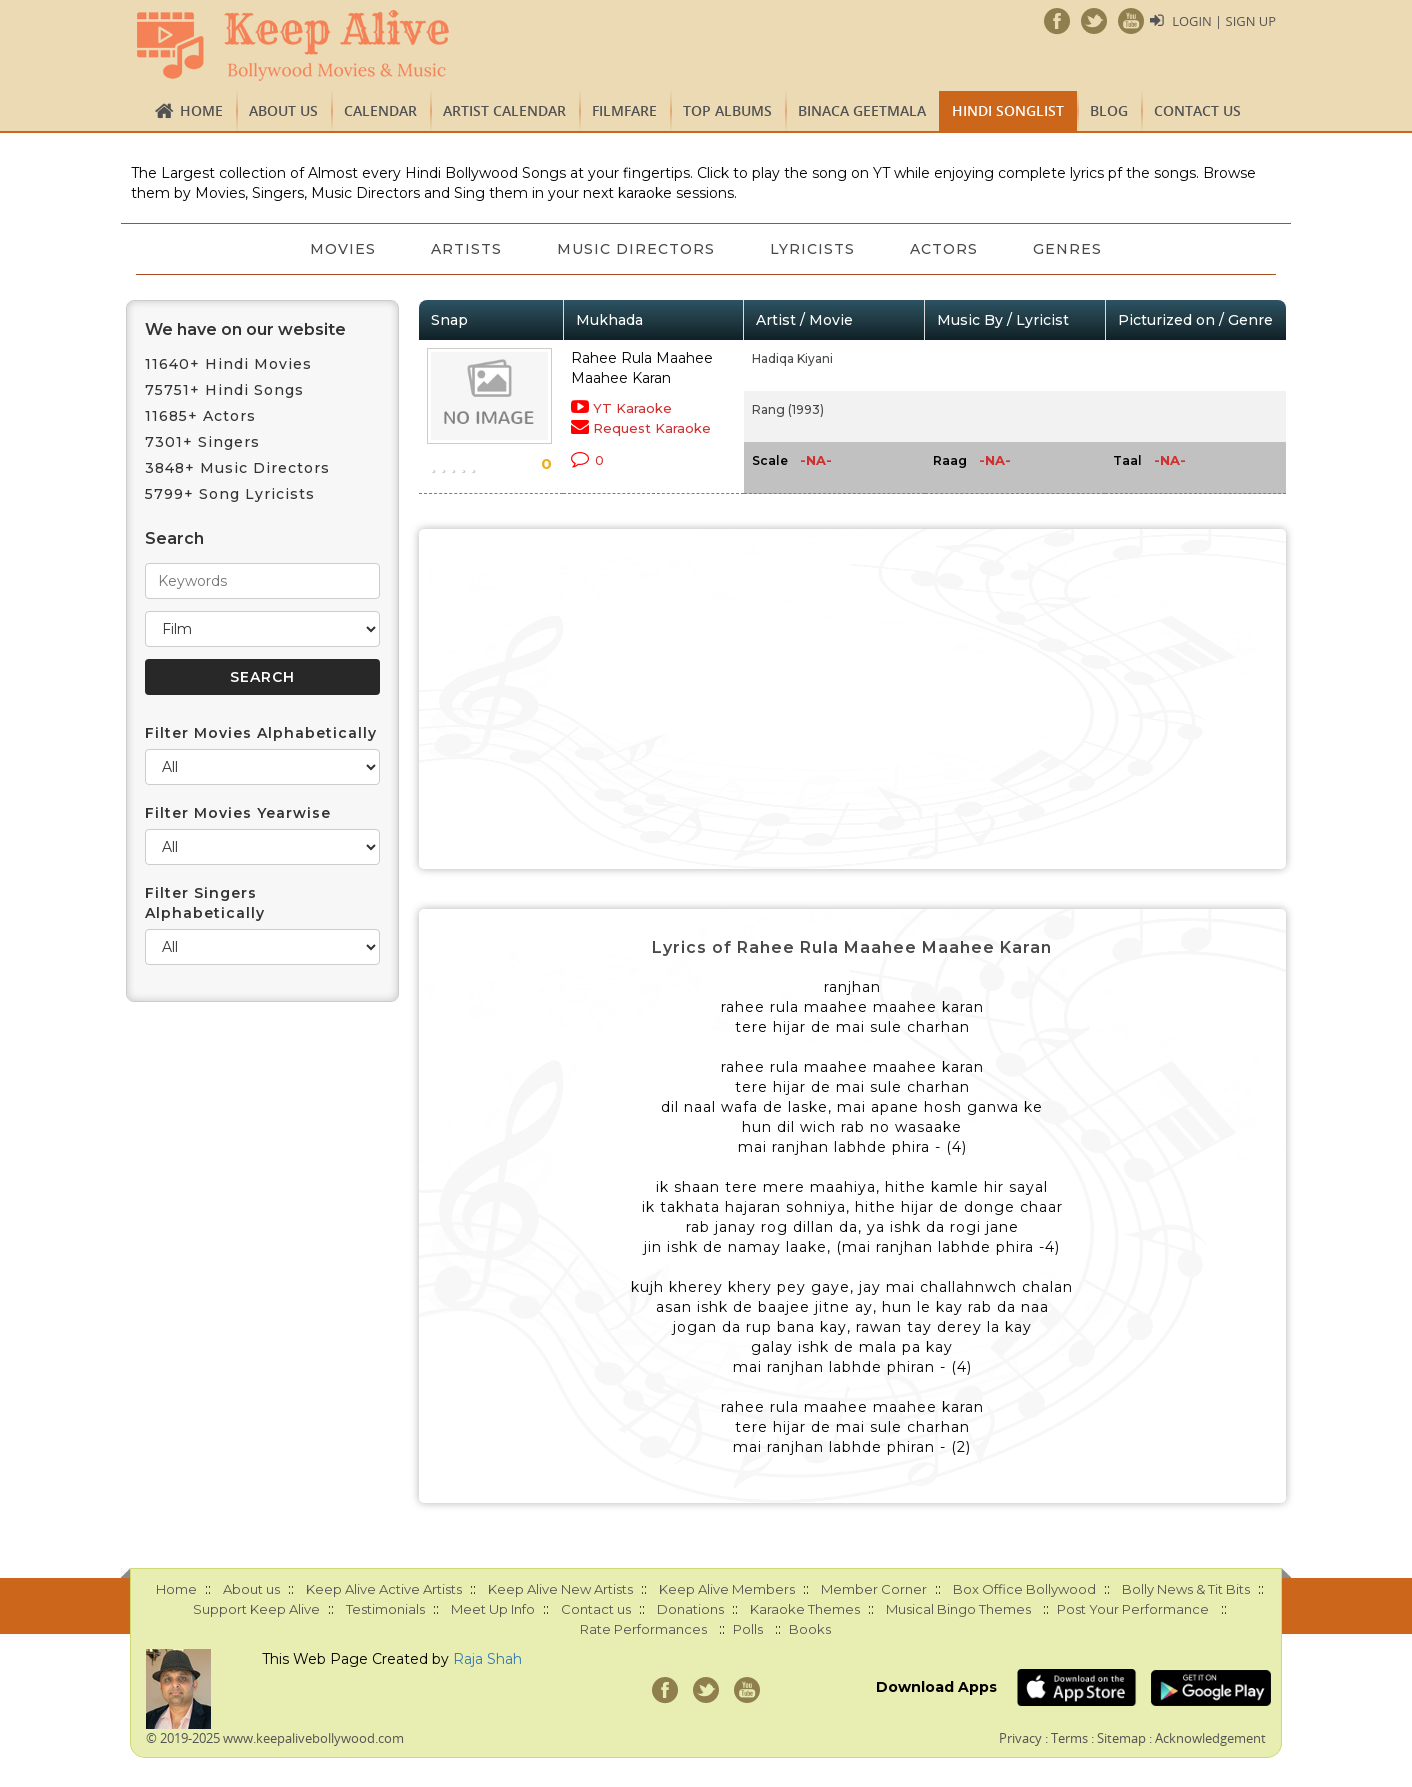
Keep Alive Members (727, 1589)
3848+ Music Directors (237, 468)
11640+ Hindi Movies (228, 364)
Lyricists (813, 249)
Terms (1069, 1738)
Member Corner (874, 1589)
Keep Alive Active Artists (384, 1589)
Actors (946, 249)
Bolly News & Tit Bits (1186, 1589)
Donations (690, 1609)
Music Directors (636, 249)
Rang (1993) (788, 409)
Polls (748, 1629)
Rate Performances (643, 1629)
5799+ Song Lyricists (230, 494)
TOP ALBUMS (727, 110)
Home (201, 110)
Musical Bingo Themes (958, 1609)
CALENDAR (380, 110)
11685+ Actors (200, 416)
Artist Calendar (504, 110)
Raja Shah (487, 1659)
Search (174, 538)
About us (283, 110)
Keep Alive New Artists (560, 1589)
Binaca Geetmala (862, 110)
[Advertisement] (853, 699)
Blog (1109, 110)
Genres (1070, 249)
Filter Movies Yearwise (238, 813)
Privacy (1020, 1738)
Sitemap (1121, 1738)
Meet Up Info (493, 1609)
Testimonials (385, 1609)
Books (810, 1629)
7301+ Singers (202, 442)
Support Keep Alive (256, 1609)
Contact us (1197, 110)
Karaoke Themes (805, 1609)
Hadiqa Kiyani (792, 358)
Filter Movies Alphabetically (261, 733)
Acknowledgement (1210, 1738)
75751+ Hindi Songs (224, 390)
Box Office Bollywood (1024, 1589)
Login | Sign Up (1224, 21)
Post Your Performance (1133, 1609)
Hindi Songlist (1008, 110)
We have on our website (245, 329)
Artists (465, 249)
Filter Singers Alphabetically (205, 903)
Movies (341, 249)
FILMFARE (624, 110)
